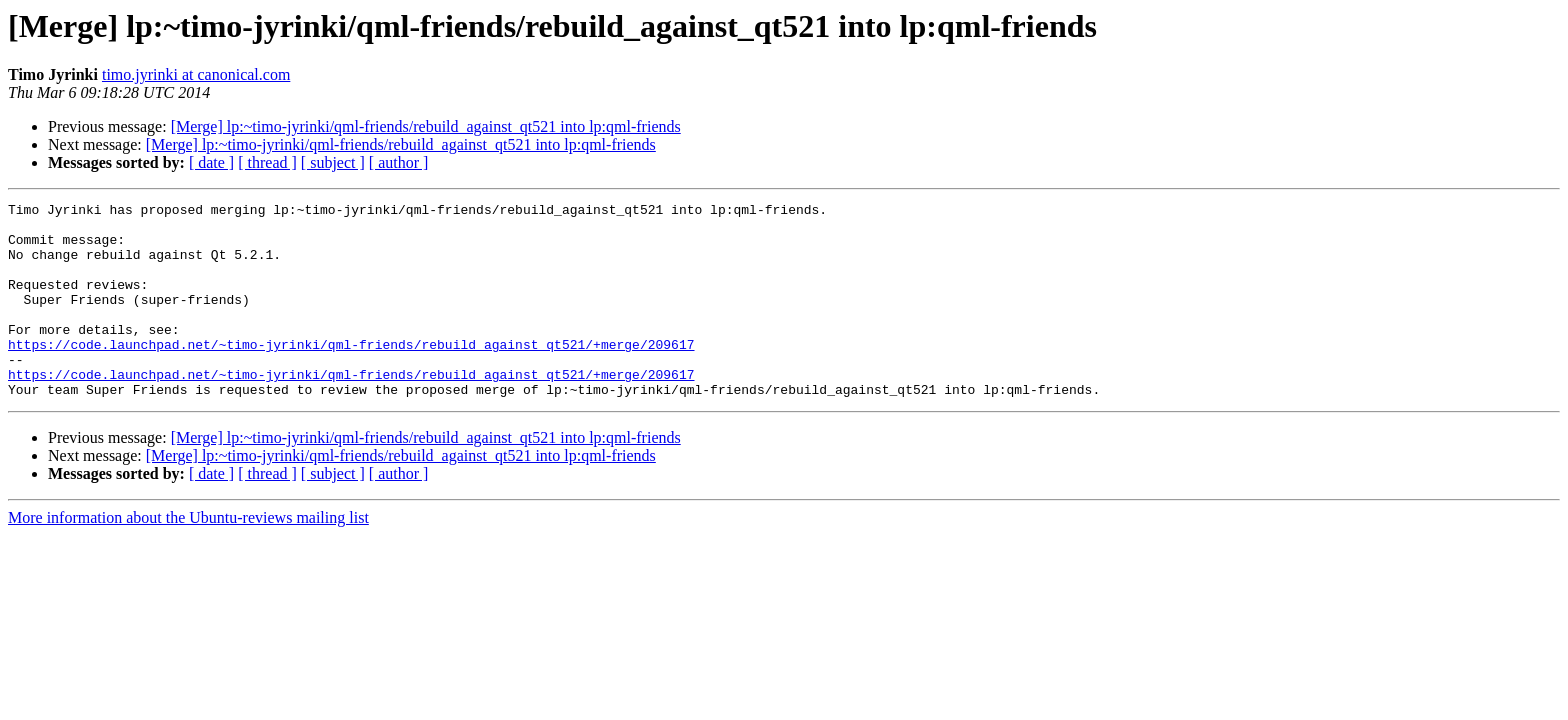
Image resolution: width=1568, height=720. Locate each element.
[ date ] (211, 162)
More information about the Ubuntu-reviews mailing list (188, 556)
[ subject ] (333, 162)
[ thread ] (267, 162)
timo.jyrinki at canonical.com (196, 74)
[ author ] (399, 162)
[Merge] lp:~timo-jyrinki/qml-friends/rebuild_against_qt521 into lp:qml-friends (426, 126)
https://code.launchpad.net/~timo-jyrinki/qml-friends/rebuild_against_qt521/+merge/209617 (351, 374)
